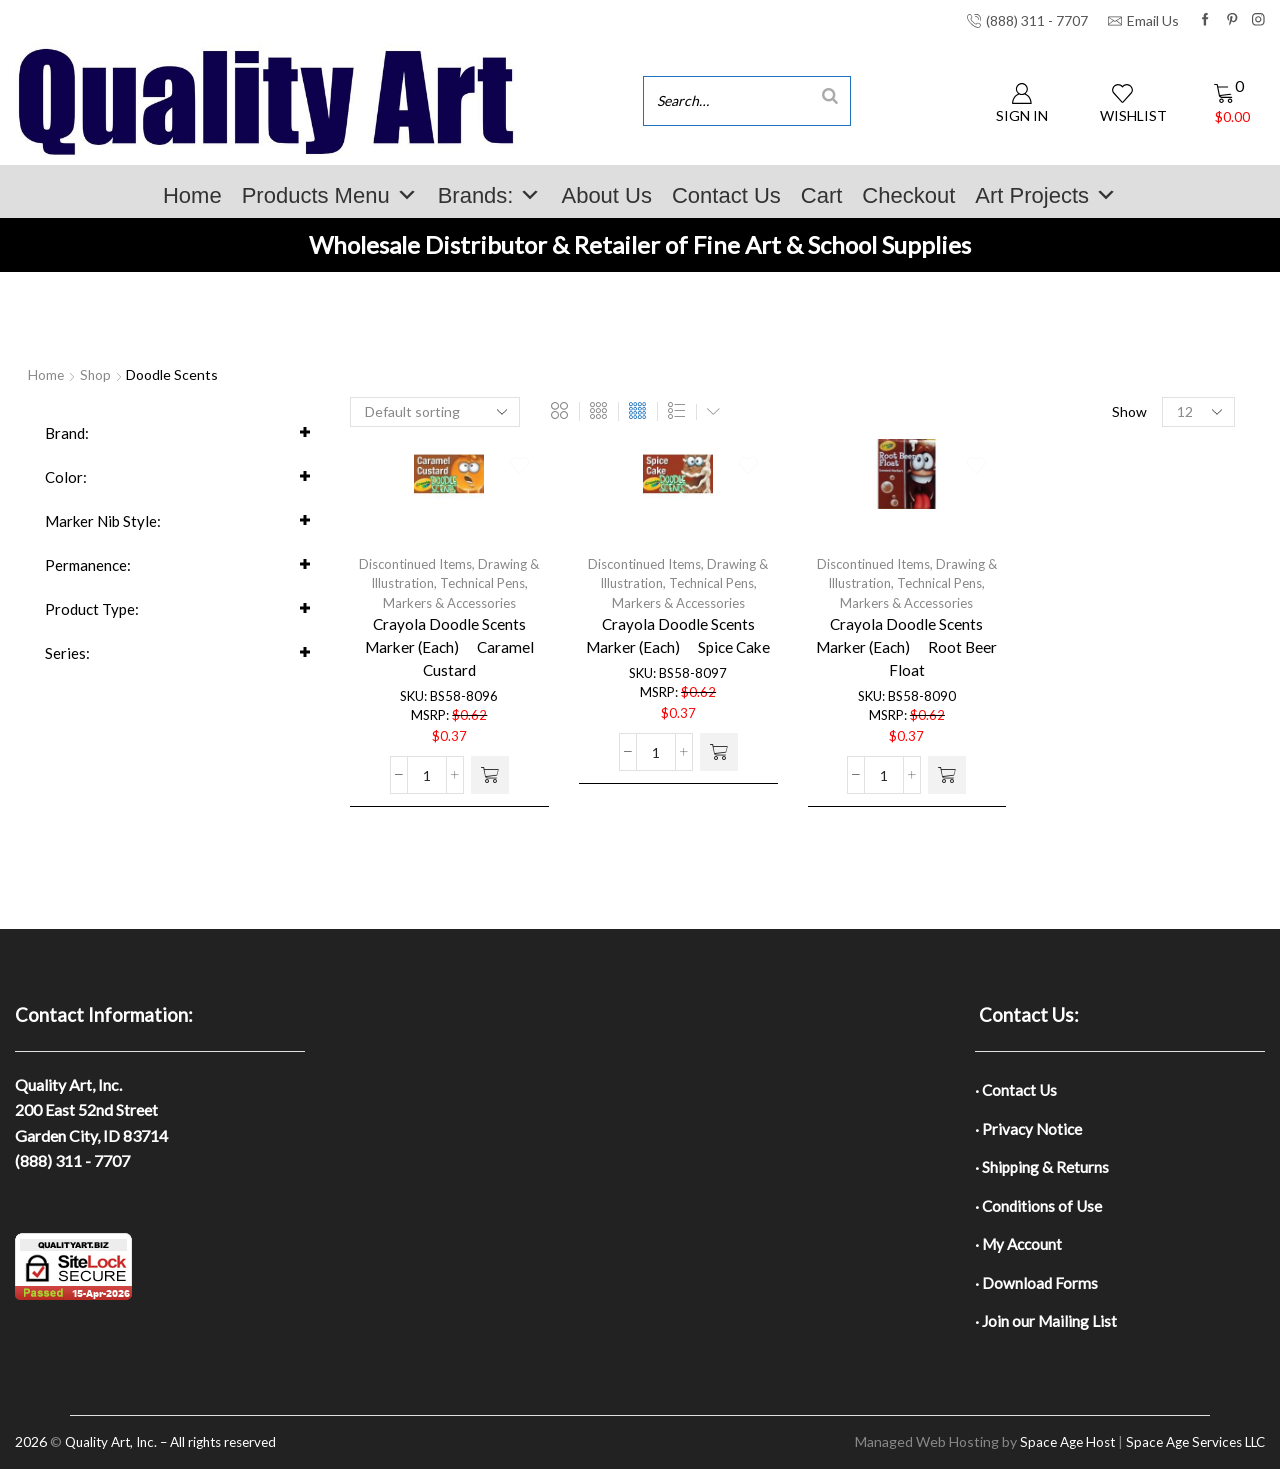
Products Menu (330, 195)
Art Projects (1046, 195)
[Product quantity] (427, 788)
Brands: (490, 195)
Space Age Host (1054, 1450)
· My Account (1020, 1249)
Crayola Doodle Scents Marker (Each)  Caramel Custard (449, 653)
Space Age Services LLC (1190, 1450)
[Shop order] (435, 412)
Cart (822, 195)
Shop (97, 374)
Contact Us (726, 195)
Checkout (908, 195)
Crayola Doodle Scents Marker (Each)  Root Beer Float (906, 653)
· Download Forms (1037, 1288)
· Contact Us (1017, 1090)
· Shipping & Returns (1043, 1169)
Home (192, 195)
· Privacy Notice (1030, 1130)
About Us (606, 195)
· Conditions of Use (1040, 1209)
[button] (490, 788)
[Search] (830, 95)
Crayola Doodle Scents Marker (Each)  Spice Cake (678, 641)
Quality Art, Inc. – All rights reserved (179, 1450)
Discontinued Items (414, 565)
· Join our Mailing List (1047, 1328)
